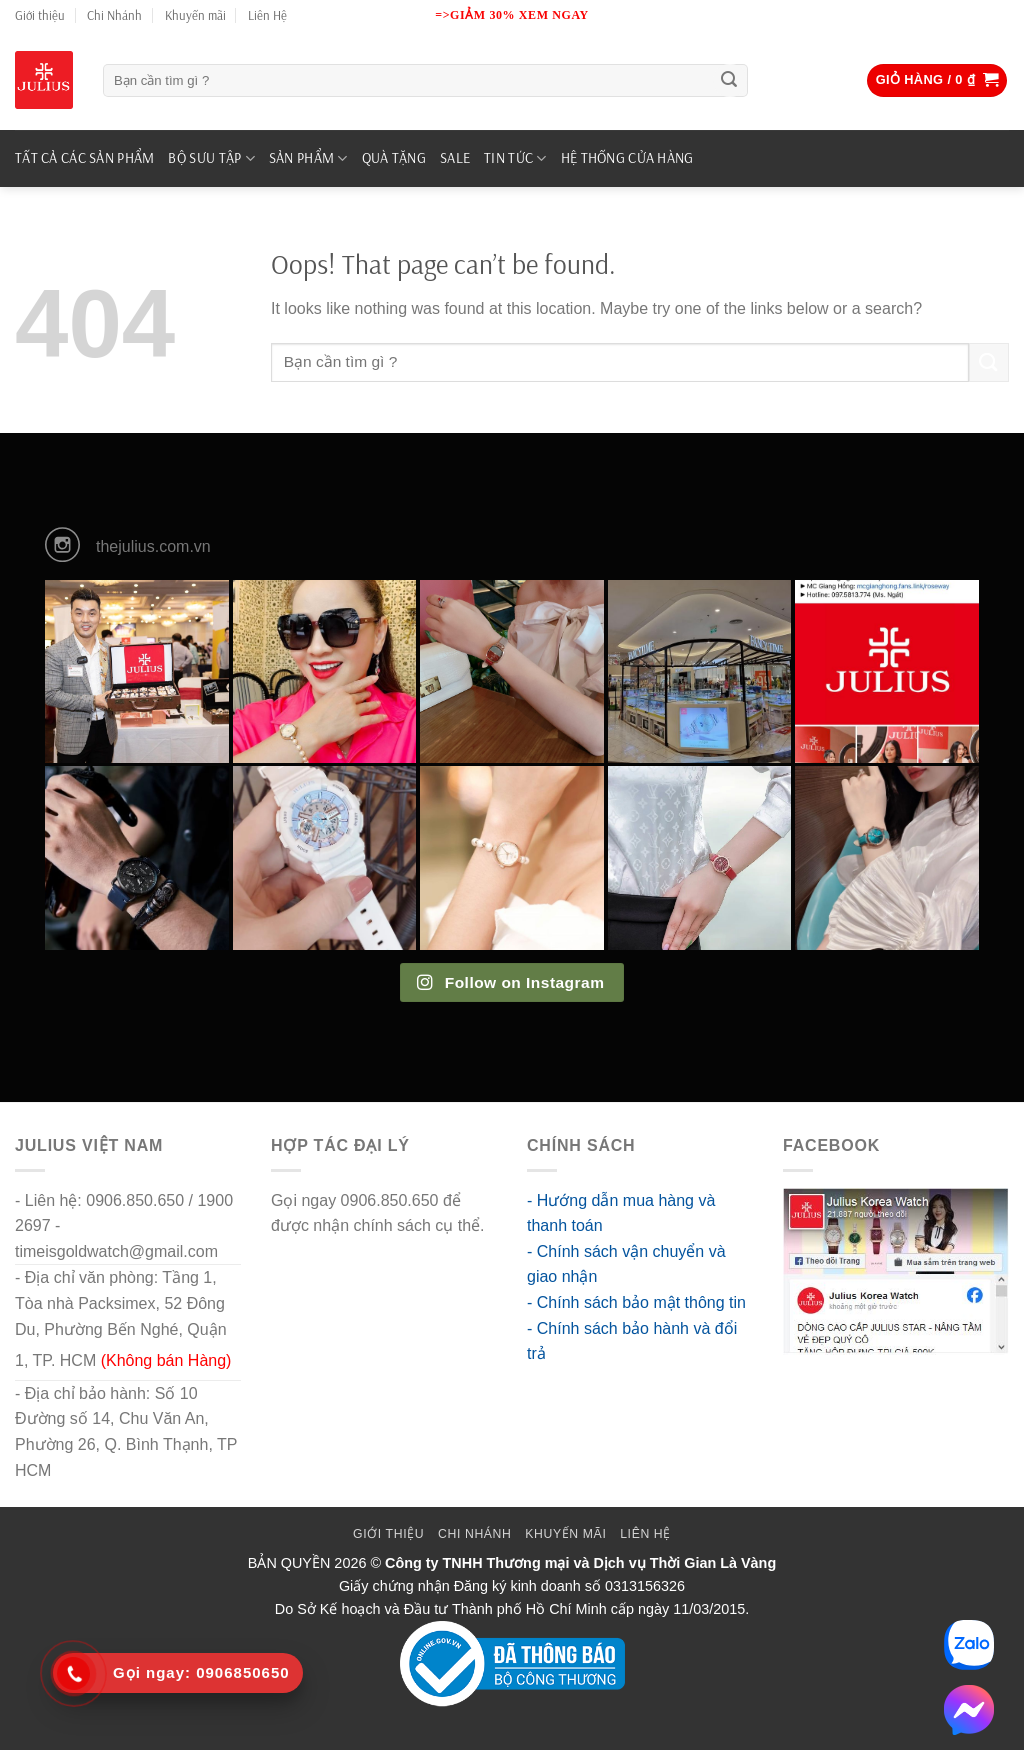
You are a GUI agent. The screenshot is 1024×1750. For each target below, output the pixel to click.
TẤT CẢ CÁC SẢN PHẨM (84, 158)
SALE (455, 158)
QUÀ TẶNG (394, 158)
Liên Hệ (267, 15)
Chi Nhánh (114, 15)
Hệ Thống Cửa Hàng (627, 158)
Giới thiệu (40, 15)
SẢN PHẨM (308, 158)
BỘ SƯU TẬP (211, 158)
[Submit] (730, 81)
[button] (937, 80)
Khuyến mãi (195, 15)
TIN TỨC (515, 158)
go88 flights (312, 1251)
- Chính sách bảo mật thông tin (636, 1302)
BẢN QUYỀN (289, 1563)
